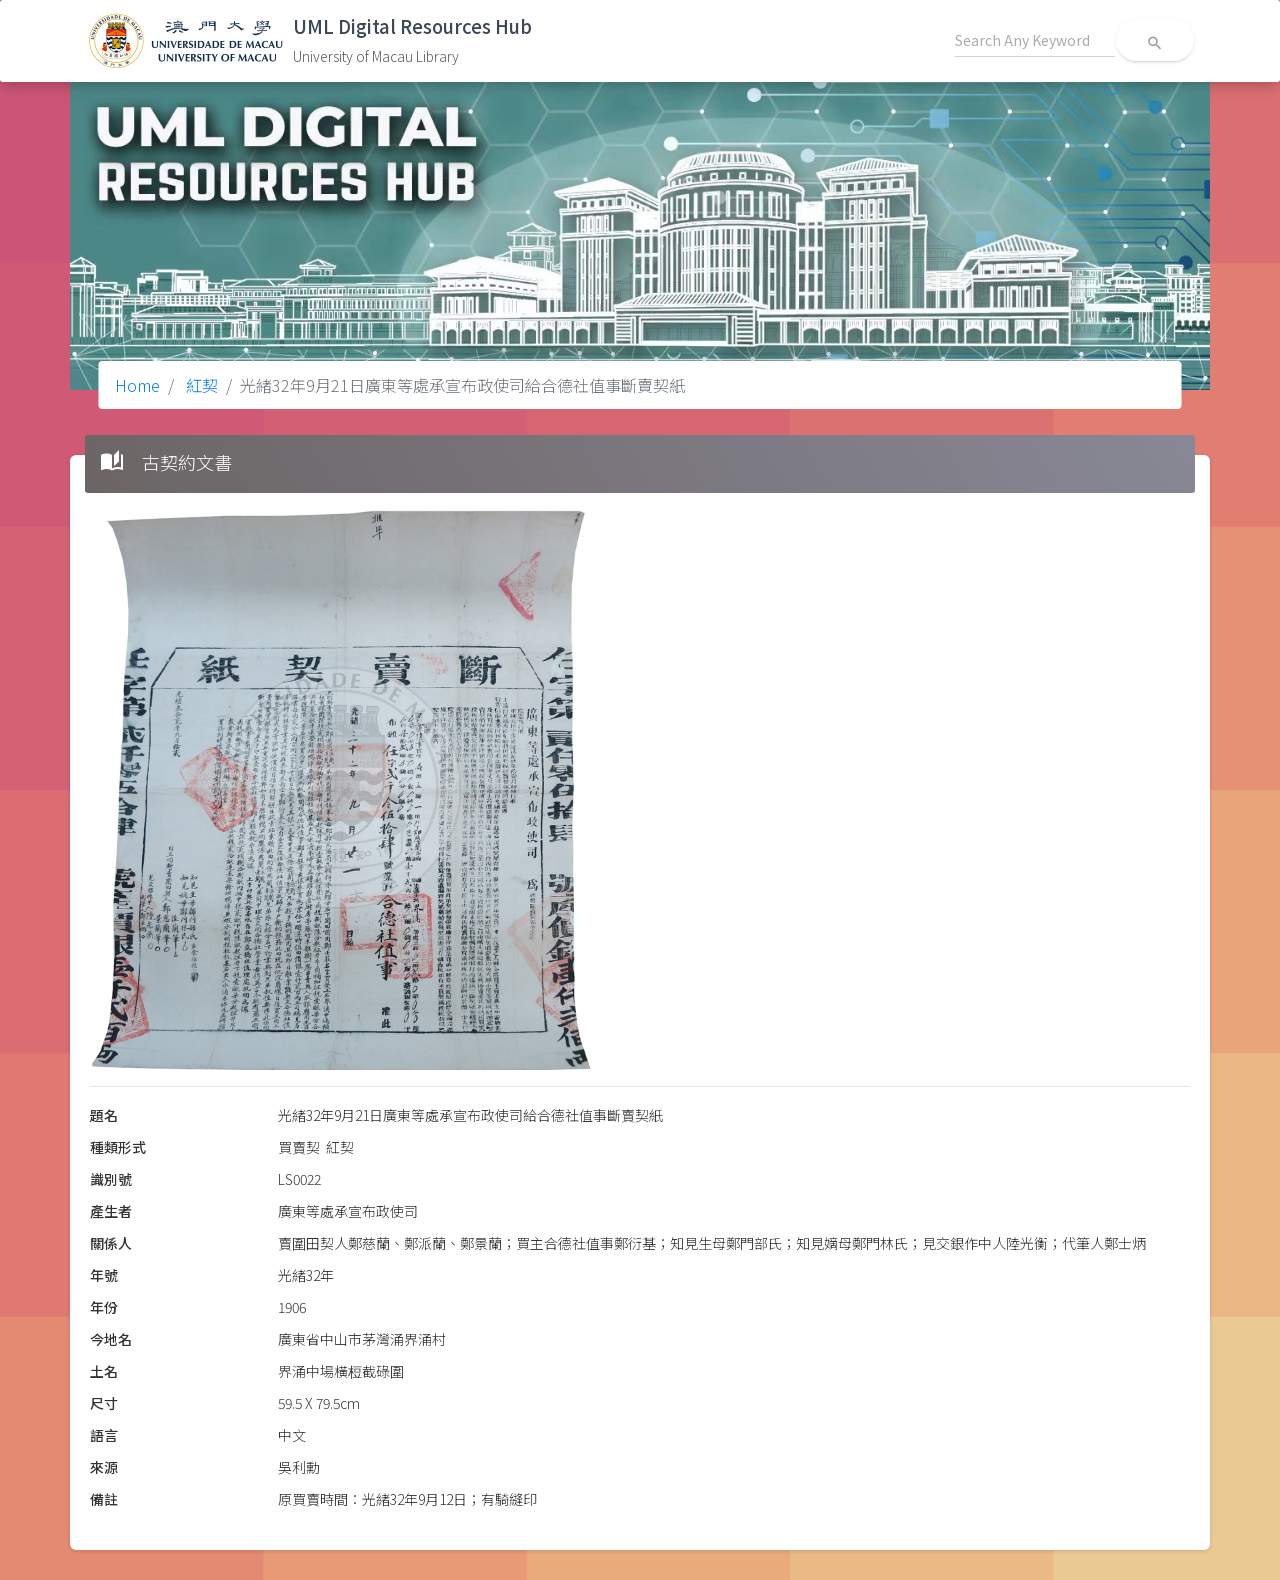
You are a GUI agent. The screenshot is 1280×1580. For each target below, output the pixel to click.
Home (137, 385)
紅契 (200, 385)
